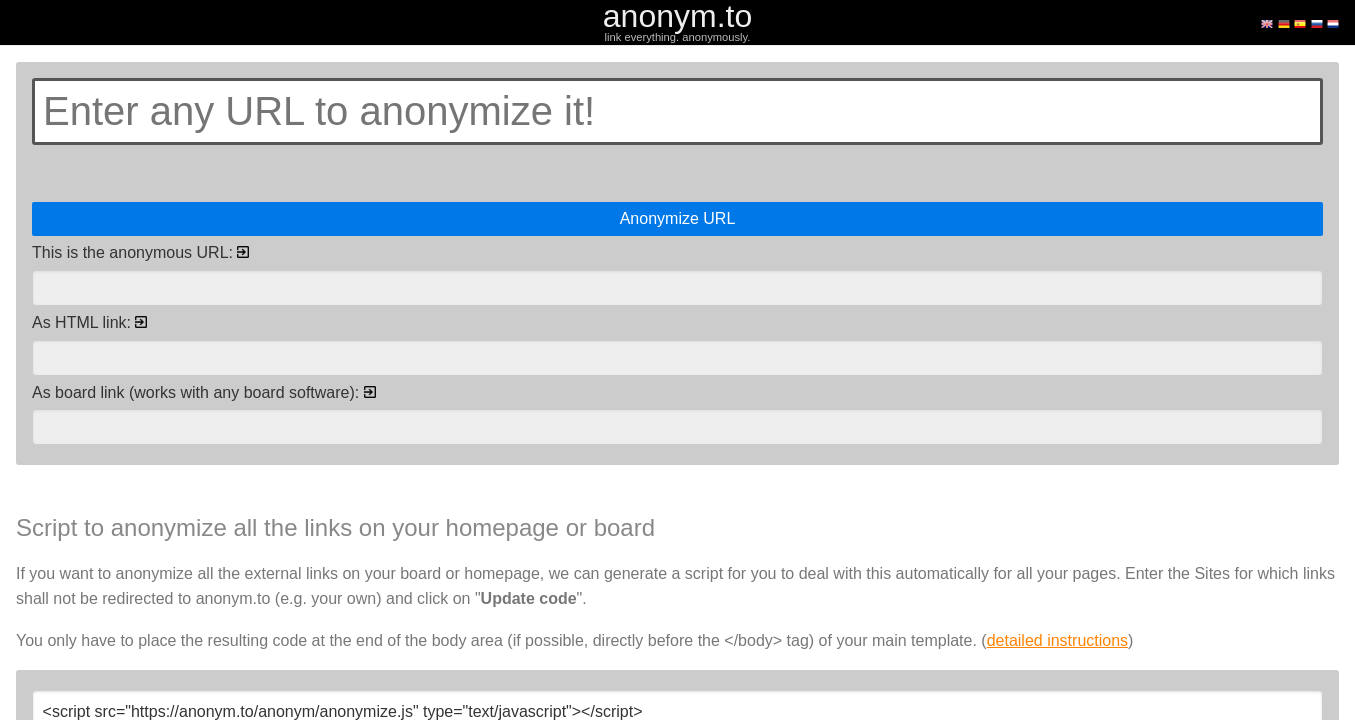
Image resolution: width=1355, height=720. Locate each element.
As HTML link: (89, 322)
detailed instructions (1057, 640)
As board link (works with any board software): (204, 392)
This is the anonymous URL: (140, 252)
